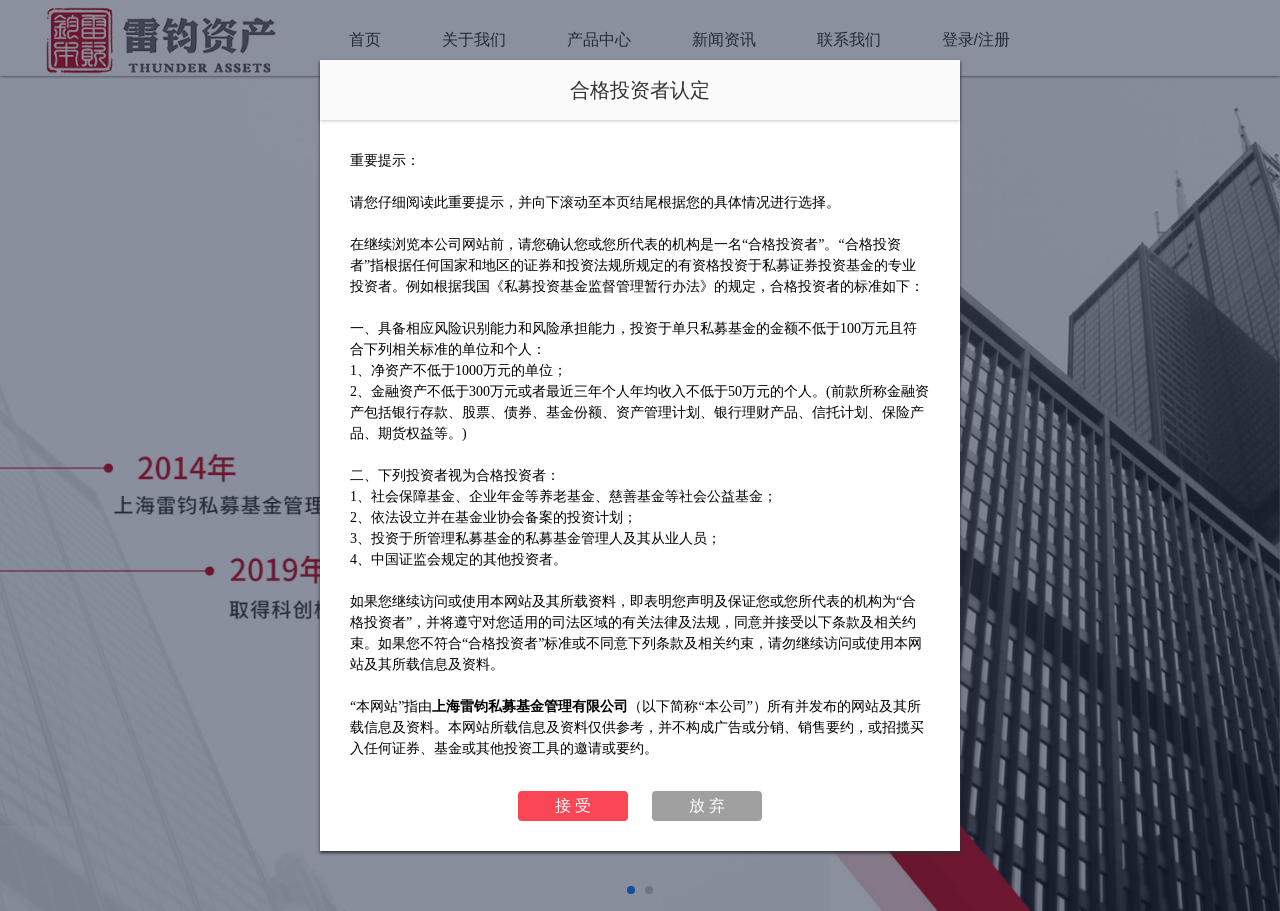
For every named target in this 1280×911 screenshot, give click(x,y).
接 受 (573, 805)
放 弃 (707, 805)
